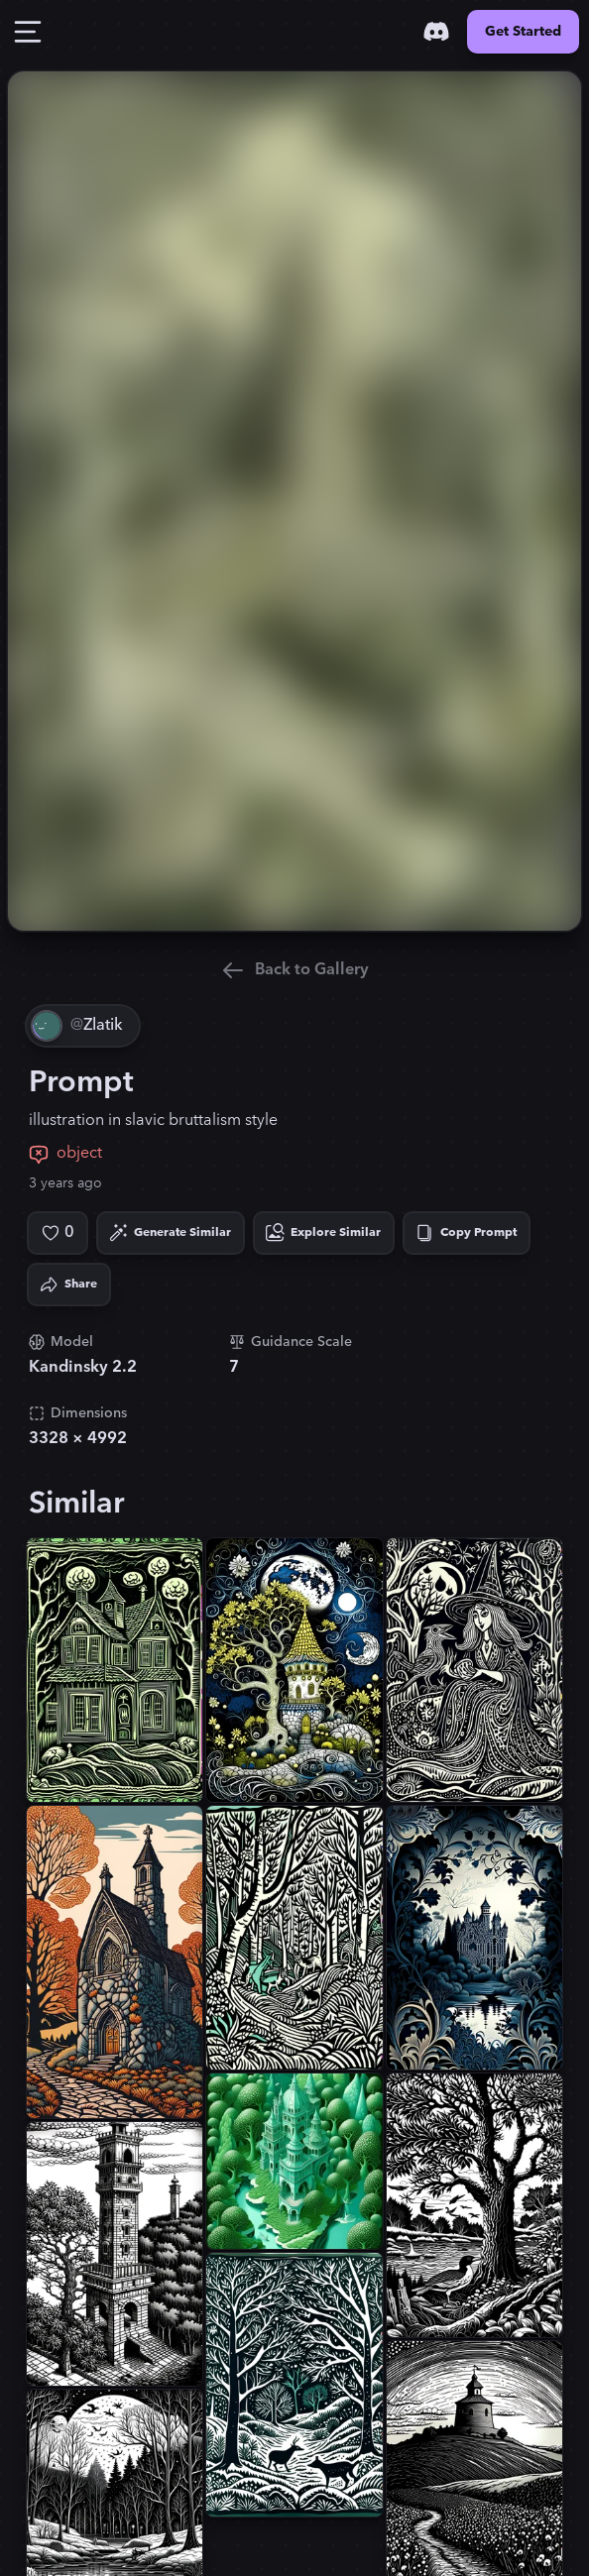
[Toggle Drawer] (28, 31)
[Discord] (436, 31)
